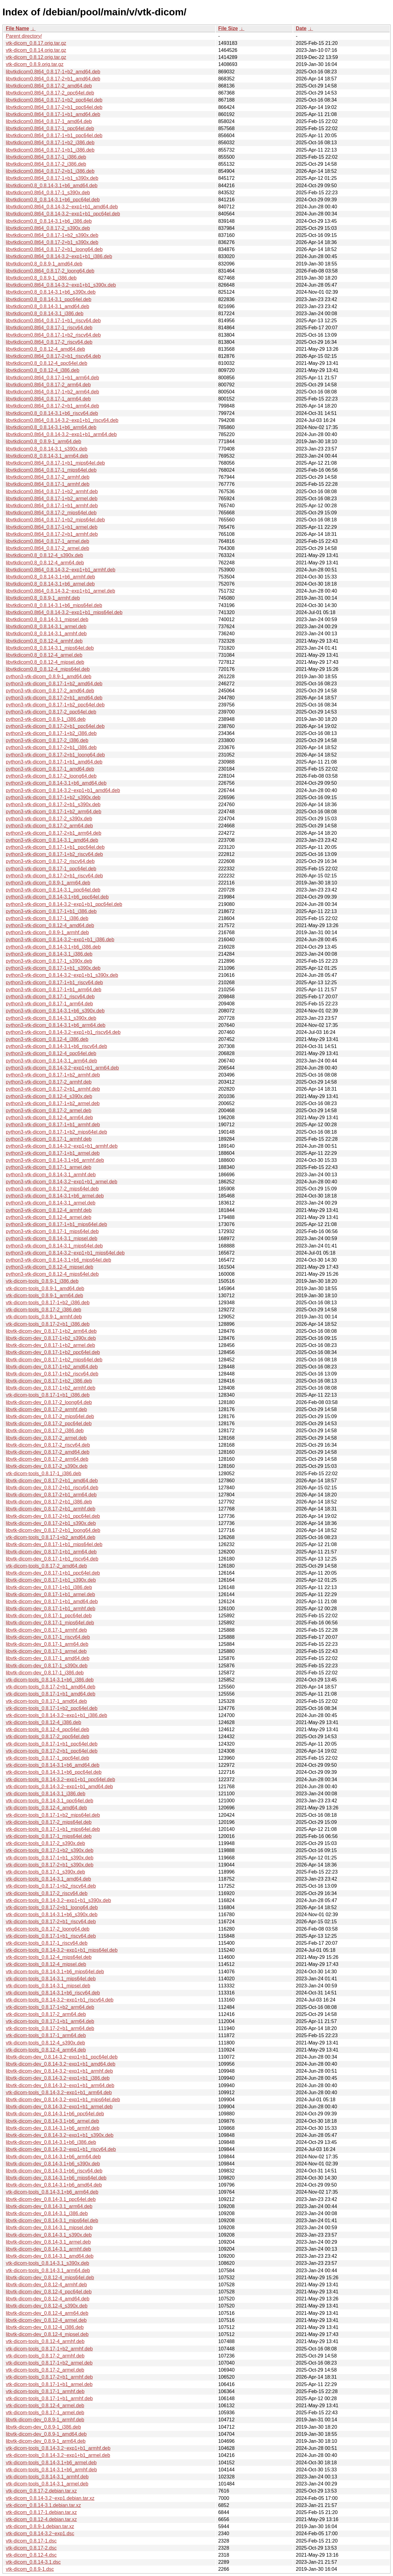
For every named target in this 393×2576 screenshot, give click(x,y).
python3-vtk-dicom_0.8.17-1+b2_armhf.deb (53, 1074)
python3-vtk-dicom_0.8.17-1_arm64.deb (49, 1003)
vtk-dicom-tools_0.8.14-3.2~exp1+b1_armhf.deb (58, 2448)
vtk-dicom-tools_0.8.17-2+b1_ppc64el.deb (51, 1751)
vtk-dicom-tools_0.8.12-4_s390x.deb (45, 2042)
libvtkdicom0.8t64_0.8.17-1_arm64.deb (48, 398)
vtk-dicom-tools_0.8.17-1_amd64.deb (46, 1701)
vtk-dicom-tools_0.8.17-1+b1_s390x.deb (49, 1857)
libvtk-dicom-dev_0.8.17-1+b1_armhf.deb (50, 1608)
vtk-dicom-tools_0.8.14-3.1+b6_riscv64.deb (53, 1992)
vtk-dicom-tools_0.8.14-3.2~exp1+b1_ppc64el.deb (60, 1779)
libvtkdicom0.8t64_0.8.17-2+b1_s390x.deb (52, 242)
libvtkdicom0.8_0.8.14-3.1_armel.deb (46, 626)
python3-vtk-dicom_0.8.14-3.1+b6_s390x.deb (55, 1010)
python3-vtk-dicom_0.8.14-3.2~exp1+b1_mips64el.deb (65, 1252)
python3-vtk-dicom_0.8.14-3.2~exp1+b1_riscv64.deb (63, 1032)
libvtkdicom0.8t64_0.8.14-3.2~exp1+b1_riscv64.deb (62, 420)
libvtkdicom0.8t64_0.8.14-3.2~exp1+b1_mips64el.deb (64, 612)
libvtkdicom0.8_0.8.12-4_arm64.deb (45, 562)
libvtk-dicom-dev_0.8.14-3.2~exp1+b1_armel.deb (59, 2106)
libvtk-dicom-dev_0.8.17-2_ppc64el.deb (48, 1423)
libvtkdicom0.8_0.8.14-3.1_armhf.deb (46, 633)
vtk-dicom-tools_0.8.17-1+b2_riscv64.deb (51, 1886)
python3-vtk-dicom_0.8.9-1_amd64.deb (48, 676)
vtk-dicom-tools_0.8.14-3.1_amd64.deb (48, 1879)
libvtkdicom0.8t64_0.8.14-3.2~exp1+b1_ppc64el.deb (63, 213)
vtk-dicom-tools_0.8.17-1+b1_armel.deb (49, 2384)
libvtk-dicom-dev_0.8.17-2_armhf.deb (46, 1409)
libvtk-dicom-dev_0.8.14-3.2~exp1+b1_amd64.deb (60, 2064)
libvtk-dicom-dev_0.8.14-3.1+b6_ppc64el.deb (55, 2113)
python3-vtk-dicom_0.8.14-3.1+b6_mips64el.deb (58, 1260)
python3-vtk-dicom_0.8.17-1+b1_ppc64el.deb (55, 847)
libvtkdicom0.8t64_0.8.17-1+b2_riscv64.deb (53, 335)
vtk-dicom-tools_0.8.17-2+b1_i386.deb (48, 1324)
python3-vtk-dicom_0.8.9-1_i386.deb (46, 719)
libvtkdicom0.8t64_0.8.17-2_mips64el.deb (51, 512)
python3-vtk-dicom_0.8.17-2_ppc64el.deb (51, 711)
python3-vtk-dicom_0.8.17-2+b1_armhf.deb (53, 1089)
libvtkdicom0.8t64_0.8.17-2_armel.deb (47, 548)
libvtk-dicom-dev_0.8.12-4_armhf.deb (46, 2284)
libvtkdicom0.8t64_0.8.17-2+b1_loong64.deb (54, 249)
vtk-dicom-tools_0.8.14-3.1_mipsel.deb (48, 1985)
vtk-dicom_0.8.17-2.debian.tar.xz (41, 2490)
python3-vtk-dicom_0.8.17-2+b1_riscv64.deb (54, 875)
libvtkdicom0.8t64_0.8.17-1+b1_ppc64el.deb (54, 135)
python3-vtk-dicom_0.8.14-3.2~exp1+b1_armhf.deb (62, 1146)
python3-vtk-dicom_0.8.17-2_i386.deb (47, 740)
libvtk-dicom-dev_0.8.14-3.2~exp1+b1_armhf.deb (59, 2071)
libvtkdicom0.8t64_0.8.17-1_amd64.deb (49, 121)
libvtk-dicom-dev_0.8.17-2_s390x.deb (47, 1466)
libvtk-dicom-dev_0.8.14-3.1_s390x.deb (48, 2235)
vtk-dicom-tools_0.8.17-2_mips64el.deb (48, 1822)
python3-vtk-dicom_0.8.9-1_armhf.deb (47, 932)
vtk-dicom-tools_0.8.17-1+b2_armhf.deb (49, 2348)
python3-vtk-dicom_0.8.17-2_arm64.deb (49, 825)
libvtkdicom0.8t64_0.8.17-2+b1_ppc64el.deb (54, 107)
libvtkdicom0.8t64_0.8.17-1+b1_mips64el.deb (55, 463)
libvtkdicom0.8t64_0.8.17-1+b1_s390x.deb (52, 178)
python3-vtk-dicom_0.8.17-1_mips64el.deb (52, 1231)
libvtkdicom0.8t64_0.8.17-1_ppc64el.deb (50, 128)
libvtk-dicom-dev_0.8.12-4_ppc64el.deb (48, 2291)
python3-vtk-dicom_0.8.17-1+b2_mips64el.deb (56, 1132)
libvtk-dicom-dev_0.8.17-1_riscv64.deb (48, 1637)
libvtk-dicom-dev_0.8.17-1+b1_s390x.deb (51, 1580)
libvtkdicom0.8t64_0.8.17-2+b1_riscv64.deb (53, 356)
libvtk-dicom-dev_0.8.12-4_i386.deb (45, 2327)
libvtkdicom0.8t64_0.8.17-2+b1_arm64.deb (52, 405)
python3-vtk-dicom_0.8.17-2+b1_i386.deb (51, 747)
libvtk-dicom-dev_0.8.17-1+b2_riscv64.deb (52, 1373)
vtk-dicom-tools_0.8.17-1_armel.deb (45, 2412)
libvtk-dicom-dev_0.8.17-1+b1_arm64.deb (51, 1551)
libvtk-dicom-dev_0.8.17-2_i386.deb (45, 1430)
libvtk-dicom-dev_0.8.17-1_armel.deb (46, 1651)
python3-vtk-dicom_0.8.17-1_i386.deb (47, 918)
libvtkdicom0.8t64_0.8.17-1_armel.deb (47, 541)
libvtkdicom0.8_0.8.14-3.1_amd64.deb (47, 306)
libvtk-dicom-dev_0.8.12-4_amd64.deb (47, 2298)
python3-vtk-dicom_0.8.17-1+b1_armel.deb (53, 1153)
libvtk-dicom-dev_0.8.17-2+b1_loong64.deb (53, 1530)
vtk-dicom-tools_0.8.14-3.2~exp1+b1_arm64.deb (59, 2092)
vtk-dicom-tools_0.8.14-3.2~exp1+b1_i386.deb (56, 1715)
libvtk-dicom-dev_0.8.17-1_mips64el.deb (50, 1622)
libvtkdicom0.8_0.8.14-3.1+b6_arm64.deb (51, 427)
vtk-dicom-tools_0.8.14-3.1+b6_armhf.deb (51, 2469)
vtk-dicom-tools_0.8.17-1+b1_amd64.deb (50, 1693)
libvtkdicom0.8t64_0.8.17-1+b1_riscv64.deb (53, 320)
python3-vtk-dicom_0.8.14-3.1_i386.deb (49, 954)
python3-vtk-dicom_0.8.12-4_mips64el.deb (52, 1274)
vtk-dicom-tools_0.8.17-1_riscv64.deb (47, 1943)
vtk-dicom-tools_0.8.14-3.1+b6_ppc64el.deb (54, 1772)
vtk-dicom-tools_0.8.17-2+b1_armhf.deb (49, 2377)
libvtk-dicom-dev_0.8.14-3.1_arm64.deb (49, 2206)
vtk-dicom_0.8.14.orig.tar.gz (36, 50)
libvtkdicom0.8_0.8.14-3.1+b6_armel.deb (50, 583)
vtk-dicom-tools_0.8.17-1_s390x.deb (45, 1871)
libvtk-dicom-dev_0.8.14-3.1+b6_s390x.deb (53, 2163)
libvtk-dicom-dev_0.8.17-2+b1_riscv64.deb (52, 1487)
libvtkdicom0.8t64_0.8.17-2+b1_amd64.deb (53, 78)
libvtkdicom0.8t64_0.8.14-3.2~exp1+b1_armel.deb (60, 591)
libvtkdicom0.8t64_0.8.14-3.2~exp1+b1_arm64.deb (61, 434)
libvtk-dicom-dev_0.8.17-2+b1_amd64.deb (52, 1480)
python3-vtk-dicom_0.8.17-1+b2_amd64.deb (54, 683)
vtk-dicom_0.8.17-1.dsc (31, 2540)
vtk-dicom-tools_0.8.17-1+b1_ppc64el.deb (51, 1743)
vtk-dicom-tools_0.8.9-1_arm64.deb (44, 1295)
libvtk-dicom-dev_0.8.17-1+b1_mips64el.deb (54, 1544)
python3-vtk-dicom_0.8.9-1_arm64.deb (48, 882)
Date (301, 28)
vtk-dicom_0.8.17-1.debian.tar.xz (41, 2512)
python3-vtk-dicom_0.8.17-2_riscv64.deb (50, 861)
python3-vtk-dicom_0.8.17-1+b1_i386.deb (51, 911)
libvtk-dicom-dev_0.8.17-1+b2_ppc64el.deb (53, 1352)
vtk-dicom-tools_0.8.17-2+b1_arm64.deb (50, 2028)
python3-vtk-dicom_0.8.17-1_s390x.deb (49, 961)
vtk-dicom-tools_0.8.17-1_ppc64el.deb (47, 1758)
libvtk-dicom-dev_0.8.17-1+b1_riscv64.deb (52, 1558)
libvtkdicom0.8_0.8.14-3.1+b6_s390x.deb (50, 292)
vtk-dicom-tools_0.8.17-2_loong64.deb (47, 1929)
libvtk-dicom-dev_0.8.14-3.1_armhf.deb (48, 2249)
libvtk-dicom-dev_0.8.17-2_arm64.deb (47, 1459)
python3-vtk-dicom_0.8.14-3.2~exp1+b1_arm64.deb (62, 1067)
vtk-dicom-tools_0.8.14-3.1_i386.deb (45, 1793)
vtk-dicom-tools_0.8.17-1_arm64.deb (46, 2035)
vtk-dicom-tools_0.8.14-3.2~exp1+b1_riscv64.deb (59, 1999)
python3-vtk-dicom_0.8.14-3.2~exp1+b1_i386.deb (60, 939)
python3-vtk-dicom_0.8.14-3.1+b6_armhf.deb (55, 1160)
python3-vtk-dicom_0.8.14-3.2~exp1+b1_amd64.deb (63, 790)
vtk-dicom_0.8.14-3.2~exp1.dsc (40, 2533)
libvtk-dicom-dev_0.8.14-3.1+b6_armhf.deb (52, 2128)
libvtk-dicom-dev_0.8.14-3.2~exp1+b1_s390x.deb (59, 2135)
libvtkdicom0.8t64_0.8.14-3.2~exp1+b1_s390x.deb (61, 285)
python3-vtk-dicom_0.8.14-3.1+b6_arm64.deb (55, 1025)
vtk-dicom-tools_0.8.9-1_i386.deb (42, 1281)
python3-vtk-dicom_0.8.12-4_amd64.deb (50, 925)
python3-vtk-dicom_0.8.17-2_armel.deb (48, 1110)
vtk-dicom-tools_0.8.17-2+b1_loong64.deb (52, 1907)
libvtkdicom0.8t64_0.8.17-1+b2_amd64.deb (53, 71)
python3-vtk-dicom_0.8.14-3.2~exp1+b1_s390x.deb (62, 975)
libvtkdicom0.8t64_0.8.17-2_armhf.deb (47, 477)
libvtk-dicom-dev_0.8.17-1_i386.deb (45, 1672)
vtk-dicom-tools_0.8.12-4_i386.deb (43, 1722)
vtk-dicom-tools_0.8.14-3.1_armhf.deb (47, 2476)
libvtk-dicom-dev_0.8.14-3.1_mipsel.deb (49, 2227)
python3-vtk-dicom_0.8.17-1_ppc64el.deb (51, 868)
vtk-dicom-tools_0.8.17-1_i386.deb (43, 1473)
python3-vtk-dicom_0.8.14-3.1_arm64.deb (51, 1060)
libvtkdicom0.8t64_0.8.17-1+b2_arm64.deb (52, 391)
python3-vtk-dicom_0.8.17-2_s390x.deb (49, 818)
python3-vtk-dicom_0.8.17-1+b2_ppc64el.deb (55, 704)
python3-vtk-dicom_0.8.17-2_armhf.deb (48, 1082)
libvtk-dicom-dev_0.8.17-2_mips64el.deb (50, 1416)
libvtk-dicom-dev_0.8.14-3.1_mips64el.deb (52, 2220)
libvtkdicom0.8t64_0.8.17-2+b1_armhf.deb (52, 534)
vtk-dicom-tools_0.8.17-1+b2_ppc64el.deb (51, 1708)
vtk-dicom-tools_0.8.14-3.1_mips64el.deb (51, 1978)
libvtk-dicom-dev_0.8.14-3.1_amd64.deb (50, 2256)
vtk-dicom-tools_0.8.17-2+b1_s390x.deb (49, 1864)
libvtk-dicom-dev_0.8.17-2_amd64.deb (47, 1452)
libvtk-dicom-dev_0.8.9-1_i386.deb (43, 2427)
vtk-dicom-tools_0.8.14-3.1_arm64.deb (48, 2270)
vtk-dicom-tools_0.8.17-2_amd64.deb (46, 1565)
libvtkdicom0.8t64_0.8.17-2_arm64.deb (48, 384)
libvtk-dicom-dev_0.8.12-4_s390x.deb (47, 2305)
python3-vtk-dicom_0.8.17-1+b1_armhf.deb (53, 1124)
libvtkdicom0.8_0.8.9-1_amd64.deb (44, 263)
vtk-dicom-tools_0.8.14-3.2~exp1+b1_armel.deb (58, 2455)
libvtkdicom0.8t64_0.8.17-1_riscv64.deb (49, 327)
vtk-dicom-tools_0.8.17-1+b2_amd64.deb (50, 1537)
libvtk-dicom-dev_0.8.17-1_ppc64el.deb (48, 1615)
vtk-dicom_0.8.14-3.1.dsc (33, 2562)
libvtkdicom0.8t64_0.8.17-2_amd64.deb (49, 85)
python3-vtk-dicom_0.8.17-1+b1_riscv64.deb (54, 982)
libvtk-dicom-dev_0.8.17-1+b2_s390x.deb (51, 1338)
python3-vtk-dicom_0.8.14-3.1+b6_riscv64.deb (56, 1046)
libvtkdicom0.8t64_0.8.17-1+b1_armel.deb (51, 527)
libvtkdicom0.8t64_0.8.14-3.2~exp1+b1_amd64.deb (62, 206)
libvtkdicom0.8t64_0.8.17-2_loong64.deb (50, 270)
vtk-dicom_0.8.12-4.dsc (31, 2555)
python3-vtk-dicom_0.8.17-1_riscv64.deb (50, 996)
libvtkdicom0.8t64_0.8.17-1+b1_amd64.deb (53, 114)
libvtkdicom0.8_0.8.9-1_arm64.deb (43, 441)
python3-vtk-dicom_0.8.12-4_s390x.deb (49, 1096)
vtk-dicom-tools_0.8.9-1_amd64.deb (45, 1288)
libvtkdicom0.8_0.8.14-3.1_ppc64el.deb (48, 299)
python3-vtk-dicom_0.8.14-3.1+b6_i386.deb (53, 947)
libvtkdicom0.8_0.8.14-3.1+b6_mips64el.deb (54, 605)
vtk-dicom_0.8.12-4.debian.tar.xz (41, 2519)
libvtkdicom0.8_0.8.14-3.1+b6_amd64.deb (51, 185)
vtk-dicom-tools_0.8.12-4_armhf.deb (45, 2341)
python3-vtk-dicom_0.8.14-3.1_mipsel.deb (51, 1238)
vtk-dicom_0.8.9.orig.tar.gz (35, 64)
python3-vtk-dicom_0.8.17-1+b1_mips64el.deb (56, 1224)
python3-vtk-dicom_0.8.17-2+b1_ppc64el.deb (55, 726)
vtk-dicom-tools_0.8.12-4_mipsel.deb (46, 1964)
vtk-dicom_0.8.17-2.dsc (31, 2548)
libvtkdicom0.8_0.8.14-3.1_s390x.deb (46, 448)
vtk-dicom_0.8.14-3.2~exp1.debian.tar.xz (50, 2498)
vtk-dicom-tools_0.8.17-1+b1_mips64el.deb (53, 1829)
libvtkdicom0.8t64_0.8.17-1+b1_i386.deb (50, 150)
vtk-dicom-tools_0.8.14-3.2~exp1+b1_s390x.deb (58, 1900)
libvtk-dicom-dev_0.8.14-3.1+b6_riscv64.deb (54, 2170)
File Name (17, 28)
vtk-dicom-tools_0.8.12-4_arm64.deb (46, 2049)
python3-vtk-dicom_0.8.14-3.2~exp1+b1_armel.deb (61, 1181)
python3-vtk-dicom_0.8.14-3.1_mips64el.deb (54, 1245)
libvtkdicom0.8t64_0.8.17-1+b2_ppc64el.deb (54, 99)
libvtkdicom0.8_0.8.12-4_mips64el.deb (48, 669)
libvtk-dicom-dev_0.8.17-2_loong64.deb (49, 1402)
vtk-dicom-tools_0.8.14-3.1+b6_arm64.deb (52, 2192)
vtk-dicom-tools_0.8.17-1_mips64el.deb (48, 1836)
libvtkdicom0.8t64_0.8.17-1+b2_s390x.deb (52, 235)
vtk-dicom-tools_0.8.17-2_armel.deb (45, 2370)
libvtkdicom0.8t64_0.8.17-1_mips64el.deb (51, 470)
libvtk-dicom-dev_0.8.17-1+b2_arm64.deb (51, 1331)
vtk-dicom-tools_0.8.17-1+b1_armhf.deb (49, 2398)
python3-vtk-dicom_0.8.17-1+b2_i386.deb (51, 733)
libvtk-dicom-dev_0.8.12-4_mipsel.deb (47, 2334)
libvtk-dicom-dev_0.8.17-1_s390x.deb (47, 1665)
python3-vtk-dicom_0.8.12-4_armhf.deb (48, 1210)
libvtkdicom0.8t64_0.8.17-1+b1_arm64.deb (52, 377)
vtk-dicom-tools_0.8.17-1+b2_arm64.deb (50, 2007)
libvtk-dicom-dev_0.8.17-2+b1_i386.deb (49, 1501)
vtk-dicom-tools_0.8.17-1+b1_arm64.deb (50, 2021)
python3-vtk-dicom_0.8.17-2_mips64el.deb (52, 1188)
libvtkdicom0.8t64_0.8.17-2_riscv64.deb (49, 342)
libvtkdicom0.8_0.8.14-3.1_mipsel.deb (47, 619)
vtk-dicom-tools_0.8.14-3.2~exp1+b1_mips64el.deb (62, 1950)
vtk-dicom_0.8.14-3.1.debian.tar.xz (43, 2505)
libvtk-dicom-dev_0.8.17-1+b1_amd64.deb (52, 1601)
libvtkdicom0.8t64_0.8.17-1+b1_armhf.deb (52, 505)
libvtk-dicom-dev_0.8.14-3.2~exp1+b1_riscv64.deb (61, 2149)
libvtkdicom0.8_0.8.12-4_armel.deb (44, 655)
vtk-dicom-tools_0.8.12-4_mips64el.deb (48, 1957)
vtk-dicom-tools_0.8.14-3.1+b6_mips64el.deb (55, 1971)
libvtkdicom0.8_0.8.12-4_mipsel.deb (45, 662)
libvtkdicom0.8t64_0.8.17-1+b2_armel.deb (51, 498)
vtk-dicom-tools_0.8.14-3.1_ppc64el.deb (49, 1800)
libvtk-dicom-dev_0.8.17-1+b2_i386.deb (49, 1380)
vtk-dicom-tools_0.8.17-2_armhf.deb (45, 2355)
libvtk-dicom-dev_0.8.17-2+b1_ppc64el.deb (53, 1516)
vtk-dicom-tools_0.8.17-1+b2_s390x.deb (49, 1850)
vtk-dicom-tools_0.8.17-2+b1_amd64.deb (50, 1686)
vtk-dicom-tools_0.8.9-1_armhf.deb (44, 1316)
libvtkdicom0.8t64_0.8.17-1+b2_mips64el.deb (55, 519)
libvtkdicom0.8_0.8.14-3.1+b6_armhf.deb (50, 576)
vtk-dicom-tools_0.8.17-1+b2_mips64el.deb (53, 1815)
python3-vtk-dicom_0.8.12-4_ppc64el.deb (51, 1053)
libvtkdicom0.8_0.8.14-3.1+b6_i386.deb (49, 221)
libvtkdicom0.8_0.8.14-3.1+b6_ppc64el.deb (53, 199)
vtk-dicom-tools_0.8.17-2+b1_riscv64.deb (51, 1921)
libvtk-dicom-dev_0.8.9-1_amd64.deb (46, 2434)
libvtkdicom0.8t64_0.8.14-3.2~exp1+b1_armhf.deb (60, 569)
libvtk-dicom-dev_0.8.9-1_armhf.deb (45, 2419)
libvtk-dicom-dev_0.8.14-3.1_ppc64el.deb (51, 2199)
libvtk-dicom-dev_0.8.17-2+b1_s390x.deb (51, 1523)
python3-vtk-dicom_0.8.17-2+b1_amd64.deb (54, 697)
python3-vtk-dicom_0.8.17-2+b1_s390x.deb (53, 804)
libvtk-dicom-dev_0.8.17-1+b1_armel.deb (50, 1594)
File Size (228, 28)
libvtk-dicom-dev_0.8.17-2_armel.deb (46, 1438)
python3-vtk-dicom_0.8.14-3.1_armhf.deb (51, 1174)
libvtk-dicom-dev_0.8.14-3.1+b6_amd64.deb (54, 2184)
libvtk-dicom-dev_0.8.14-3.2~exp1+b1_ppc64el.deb (62, 2057)
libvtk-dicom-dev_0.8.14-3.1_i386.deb (47, 2213)
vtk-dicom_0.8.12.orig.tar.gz (36, 57)
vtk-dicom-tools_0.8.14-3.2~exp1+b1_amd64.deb (59, 1786)
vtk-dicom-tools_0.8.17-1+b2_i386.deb (48, 1302)
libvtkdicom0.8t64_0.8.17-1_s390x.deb (48, 192)
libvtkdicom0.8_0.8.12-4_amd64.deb (45, 349)
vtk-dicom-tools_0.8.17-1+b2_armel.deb (49, 2362)
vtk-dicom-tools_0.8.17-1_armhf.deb (45, 2391)
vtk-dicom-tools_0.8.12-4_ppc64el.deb (47, 1729)
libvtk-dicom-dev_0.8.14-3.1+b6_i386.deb (51, 2142)
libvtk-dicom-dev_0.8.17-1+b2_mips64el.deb (54, 1359)
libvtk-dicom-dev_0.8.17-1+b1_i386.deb (49, 1587)
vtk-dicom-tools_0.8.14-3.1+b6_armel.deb (51, 2462)
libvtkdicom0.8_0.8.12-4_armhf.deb (44, 641)
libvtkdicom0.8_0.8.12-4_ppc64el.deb (46, 363)
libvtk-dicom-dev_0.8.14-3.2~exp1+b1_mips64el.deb (63, 2099)
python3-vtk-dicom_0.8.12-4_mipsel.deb (49, 1267)
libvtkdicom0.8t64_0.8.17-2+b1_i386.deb (50, 171)
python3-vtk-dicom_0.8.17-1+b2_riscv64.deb (54, 854)
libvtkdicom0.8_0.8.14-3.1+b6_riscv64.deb (52, 413)
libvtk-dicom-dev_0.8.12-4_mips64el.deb (50, 2277)
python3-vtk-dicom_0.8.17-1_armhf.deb (48, 1139)
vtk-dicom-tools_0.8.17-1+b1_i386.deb (48, 1395)
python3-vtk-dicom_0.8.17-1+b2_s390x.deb (53, 797)
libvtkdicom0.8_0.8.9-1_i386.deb (41, 277)
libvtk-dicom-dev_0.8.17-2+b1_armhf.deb (50, 1508)
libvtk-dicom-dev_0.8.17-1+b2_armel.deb (50, 1345)
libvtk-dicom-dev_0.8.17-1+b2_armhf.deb (50, 1387)
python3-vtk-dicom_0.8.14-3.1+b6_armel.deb (55, 1195)
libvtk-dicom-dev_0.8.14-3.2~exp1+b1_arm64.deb (60, 2085)
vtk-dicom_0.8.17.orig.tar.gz (36, 43)
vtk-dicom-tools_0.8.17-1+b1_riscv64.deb (51, 1936)
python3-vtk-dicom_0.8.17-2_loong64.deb (51, 776)
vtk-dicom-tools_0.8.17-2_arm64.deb (46, 2014)
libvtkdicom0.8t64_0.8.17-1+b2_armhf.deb (52, 491)
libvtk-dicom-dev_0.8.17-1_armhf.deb (46, 1630)
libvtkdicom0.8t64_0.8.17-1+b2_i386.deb (50, 142)
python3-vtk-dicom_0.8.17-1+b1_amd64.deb (54, 761)
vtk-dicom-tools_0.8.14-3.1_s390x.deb (47, 2263)
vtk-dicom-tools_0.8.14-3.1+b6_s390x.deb (51, 1914)
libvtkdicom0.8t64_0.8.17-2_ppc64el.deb (50, 92)
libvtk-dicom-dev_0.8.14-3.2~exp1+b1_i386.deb (58, 2078)
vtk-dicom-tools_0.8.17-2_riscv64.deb (47, 1893)
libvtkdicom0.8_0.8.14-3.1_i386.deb (45, 313)
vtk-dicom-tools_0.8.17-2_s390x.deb (45, 1843)
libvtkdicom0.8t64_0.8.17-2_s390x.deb (48, 228)
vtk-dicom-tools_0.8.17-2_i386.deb (43, 1309)
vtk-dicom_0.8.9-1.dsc (30, 2569)
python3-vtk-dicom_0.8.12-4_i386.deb (47, 1039)
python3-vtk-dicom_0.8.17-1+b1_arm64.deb (53, 989)
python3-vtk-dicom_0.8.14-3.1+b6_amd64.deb (56, 783)
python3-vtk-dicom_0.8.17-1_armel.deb (48, 1167)
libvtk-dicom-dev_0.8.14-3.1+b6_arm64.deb (53, 2156)
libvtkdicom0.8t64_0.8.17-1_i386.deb (46, 157)
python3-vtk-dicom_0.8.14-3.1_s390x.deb (51, 1018)
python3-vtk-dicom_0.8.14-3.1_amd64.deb (52, 840)
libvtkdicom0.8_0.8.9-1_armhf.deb (43, 598)
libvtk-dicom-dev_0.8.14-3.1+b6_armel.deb (52, 2121)
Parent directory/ (24, 36)
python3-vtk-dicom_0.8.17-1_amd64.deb (50, 769)
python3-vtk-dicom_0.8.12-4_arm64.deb (49, 1117)
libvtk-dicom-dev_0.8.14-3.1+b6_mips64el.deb (56, 2177)
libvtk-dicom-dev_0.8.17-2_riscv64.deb (48, 1445)
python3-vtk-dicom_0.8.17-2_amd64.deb (50, 690)
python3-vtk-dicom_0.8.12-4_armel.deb (48, 1217)
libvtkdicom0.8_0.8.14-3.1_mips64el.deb (50, 648)
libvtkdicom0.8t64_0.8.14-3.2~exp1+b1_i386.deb (59, 256)
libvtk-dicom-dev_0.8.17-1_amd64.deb (47, 1658)
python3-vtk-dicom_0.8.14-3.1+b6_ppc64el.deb (57, 896)
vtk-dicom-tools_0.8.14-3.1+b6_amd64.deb (52, 1765)
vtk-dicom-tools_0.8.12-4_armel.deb (45, 2405)
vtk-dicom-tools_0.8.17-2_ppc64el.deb (47, 1736)
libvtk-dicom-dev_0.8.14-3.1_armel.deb (48, 2242)
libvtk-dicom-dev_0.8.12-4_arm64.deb (47, 2313)
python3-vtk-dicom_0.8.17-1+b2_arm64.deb (53, 811)
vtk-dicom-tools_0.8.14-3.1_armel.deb (47, 2483)
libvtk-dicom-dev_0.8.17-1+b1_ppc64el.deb (53, 1573)
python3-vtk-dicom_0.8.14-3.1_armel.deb (50, 1202)
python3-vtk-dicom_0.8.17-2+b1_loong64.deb (55, 754)
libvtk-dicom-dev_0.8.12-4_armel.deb (46, 2320)
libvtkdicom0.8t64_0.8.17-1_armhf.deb (47, 484)
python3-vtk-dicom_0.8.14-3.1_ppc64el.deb (53, 889)
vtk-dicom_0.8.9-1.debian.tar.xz (40, 2526)
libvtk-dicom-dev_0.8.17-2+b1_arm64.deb (51, 1494)
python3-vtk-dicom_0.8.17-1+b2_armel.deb (53, 1103)
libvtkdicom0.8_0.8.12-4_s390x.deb (44, 555)
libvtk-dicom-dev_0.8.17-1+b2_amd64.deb (52, 1366)
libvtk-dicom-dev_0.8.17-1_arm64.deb (47, 1644)
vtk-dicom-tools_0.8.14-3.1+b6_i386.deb (50, 1679)
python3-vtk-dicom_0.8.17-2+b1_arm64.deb (53, 833)
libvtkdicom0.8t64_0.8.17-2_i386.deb (46, 164)
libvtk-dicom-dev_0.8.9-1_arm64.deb (46, 2441)
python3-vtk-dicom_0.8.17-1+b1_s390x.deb (53, 968)
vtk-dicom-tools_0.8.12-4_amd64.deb (46, 1807)
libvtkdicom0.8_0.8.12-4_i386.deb (42, 370)
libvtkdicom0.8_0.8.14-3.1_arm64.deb (47, 455)
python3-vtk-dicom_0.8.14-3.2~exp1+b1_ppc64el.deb (64, 904)
